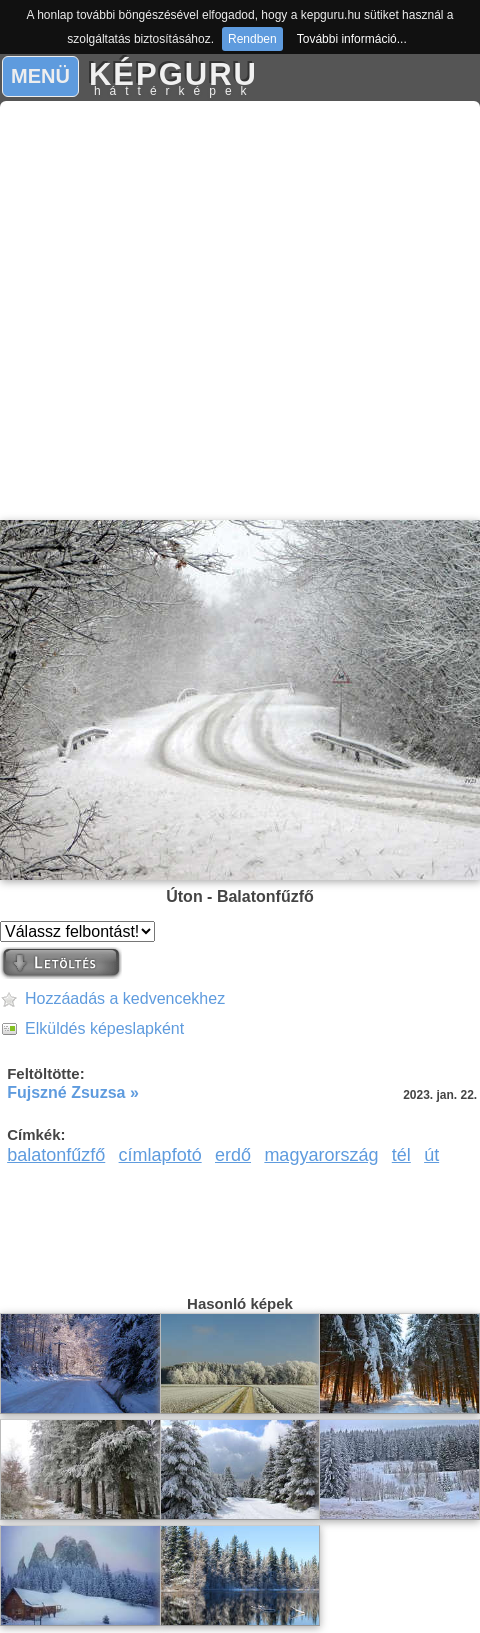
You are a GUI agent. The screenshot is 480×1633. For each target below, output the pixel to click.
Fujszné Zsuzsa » (73, 1092)
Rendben (252, 39)
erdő (233, 1155)
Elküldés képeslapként (104, 1028)
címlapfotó (160, 1155)
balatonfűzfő (56, 1155)
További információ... (352, 39)
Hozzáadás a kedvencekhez (125, 998)
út (431, 1155)
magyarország (321, 1155)
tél (401, 1155)
